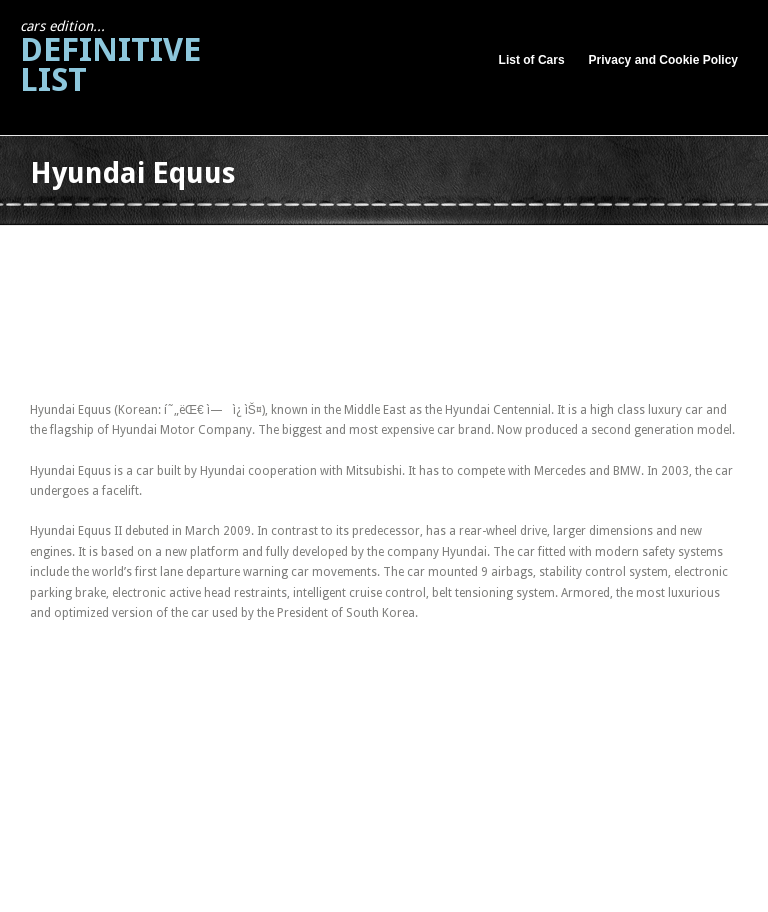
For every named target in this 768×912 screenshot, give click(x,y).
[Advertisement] (394, 248)
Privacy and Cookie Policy (663, 60)
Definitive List (110, 58)
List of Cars (532, 60)
